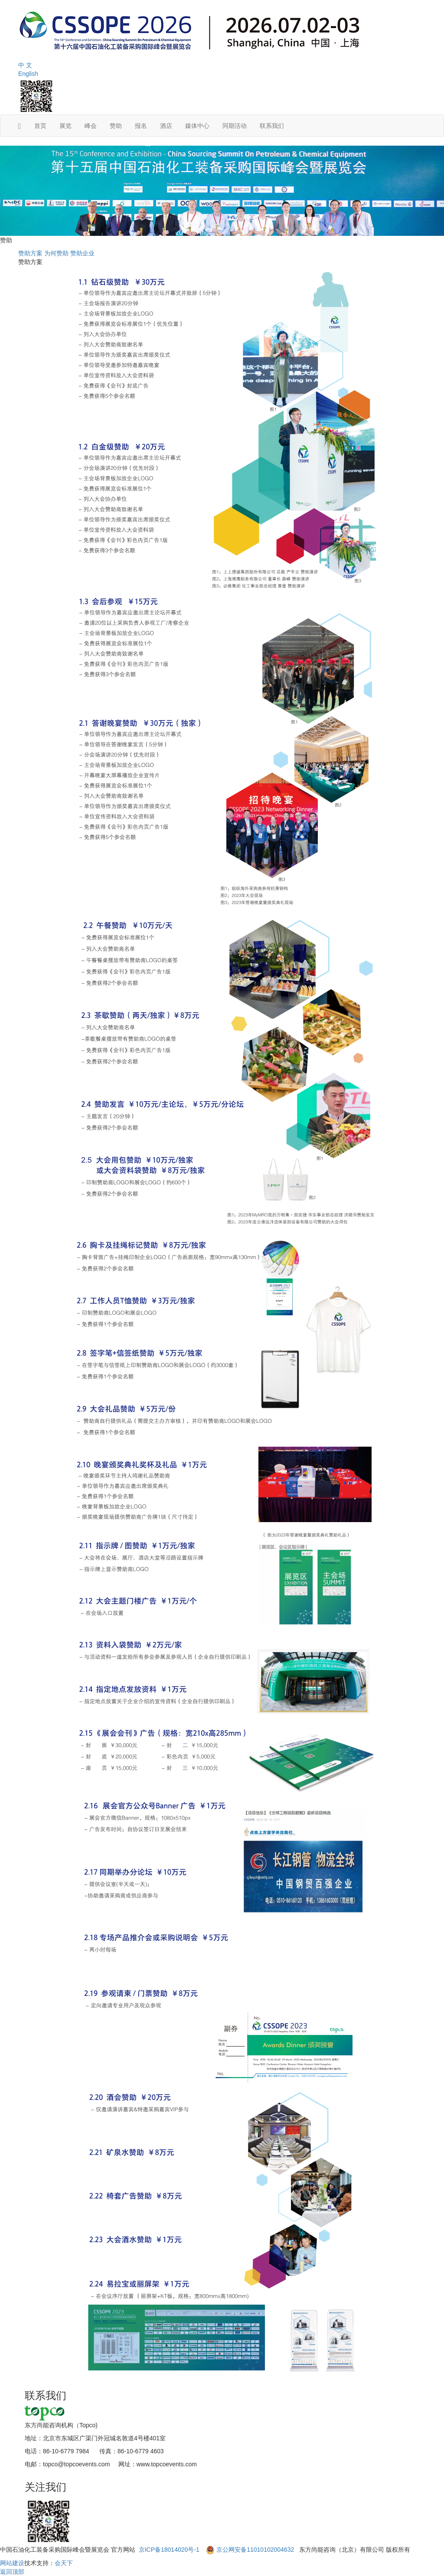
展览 (65, 125)
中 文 (25, 65)
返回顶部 (12, 2571)
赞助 (116, 125)
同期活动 (234, 125)
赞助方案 (30, 253)
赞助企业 (82, 253)
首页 (40, 125)
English (28, 73)
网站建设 (12, 2563)
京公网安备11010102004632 (255, 2549)
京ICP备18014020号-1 (170, 2549)
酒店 (166, 125)
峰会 (91, 125)
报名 (141, 125)
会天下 (64, 2563)
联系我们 (272, 125)
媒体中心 (197, 125)
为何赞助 (56, 253)
